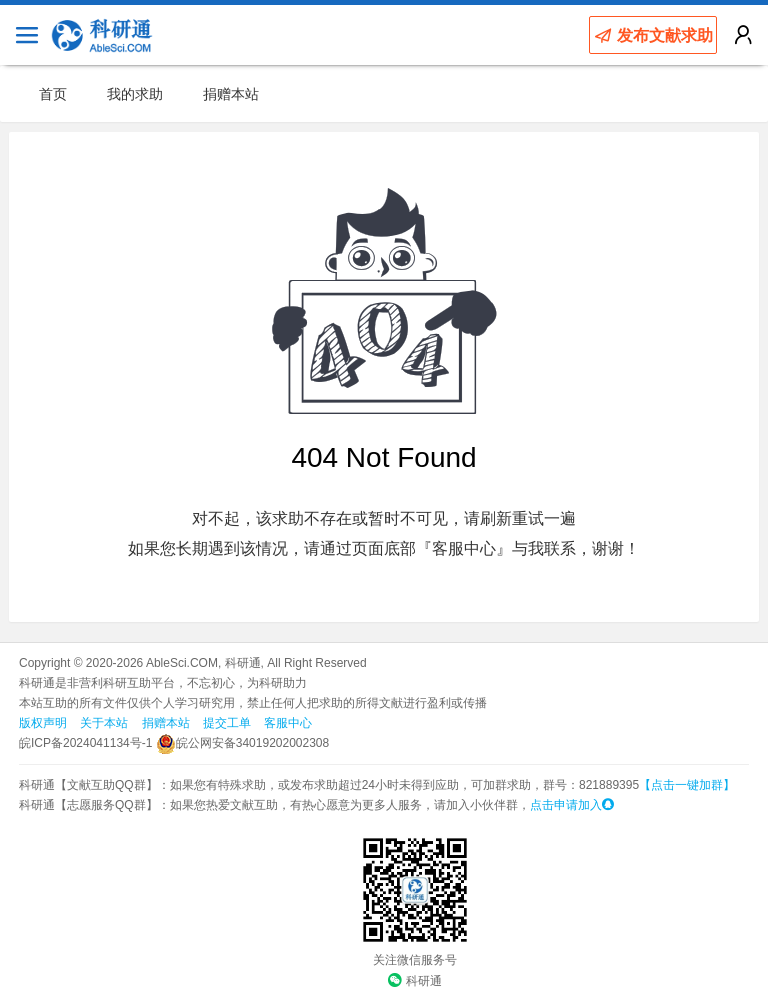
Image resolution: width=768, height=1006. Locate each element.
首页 (53, 94)
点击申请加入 (572, 805)
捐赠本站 (231, 94)
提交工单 (227, 723)
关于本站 (104, 723)
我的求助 (135, 94)
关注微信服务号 (415, 960)
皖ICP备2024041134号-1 (85, 743)
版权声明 (43, 723)
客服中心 (288, 723)
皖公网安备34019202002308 (242, 743)
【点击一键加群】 (687, 785)
